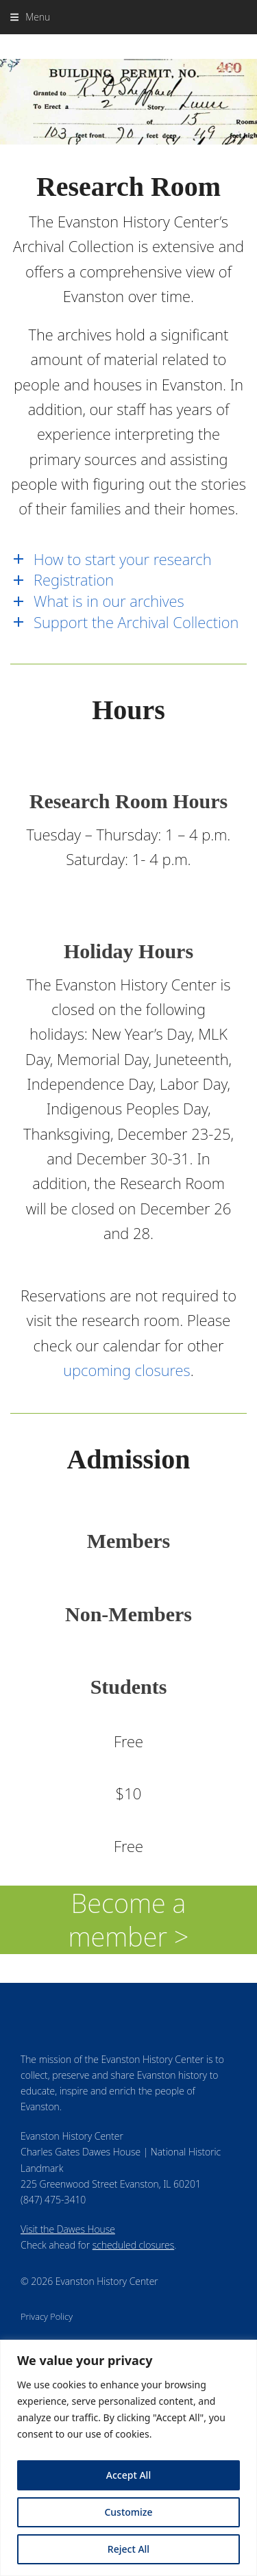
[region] (128, 2458)
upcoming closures (126, 1370)
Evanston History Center (128, 46)
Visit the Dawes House (68, 2229)
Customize (128, 2511)
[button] (30, 16)
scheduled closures (133, 2244)
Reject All (128, 2548)
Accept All (128, 2474)
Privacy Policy (47, 2316)
